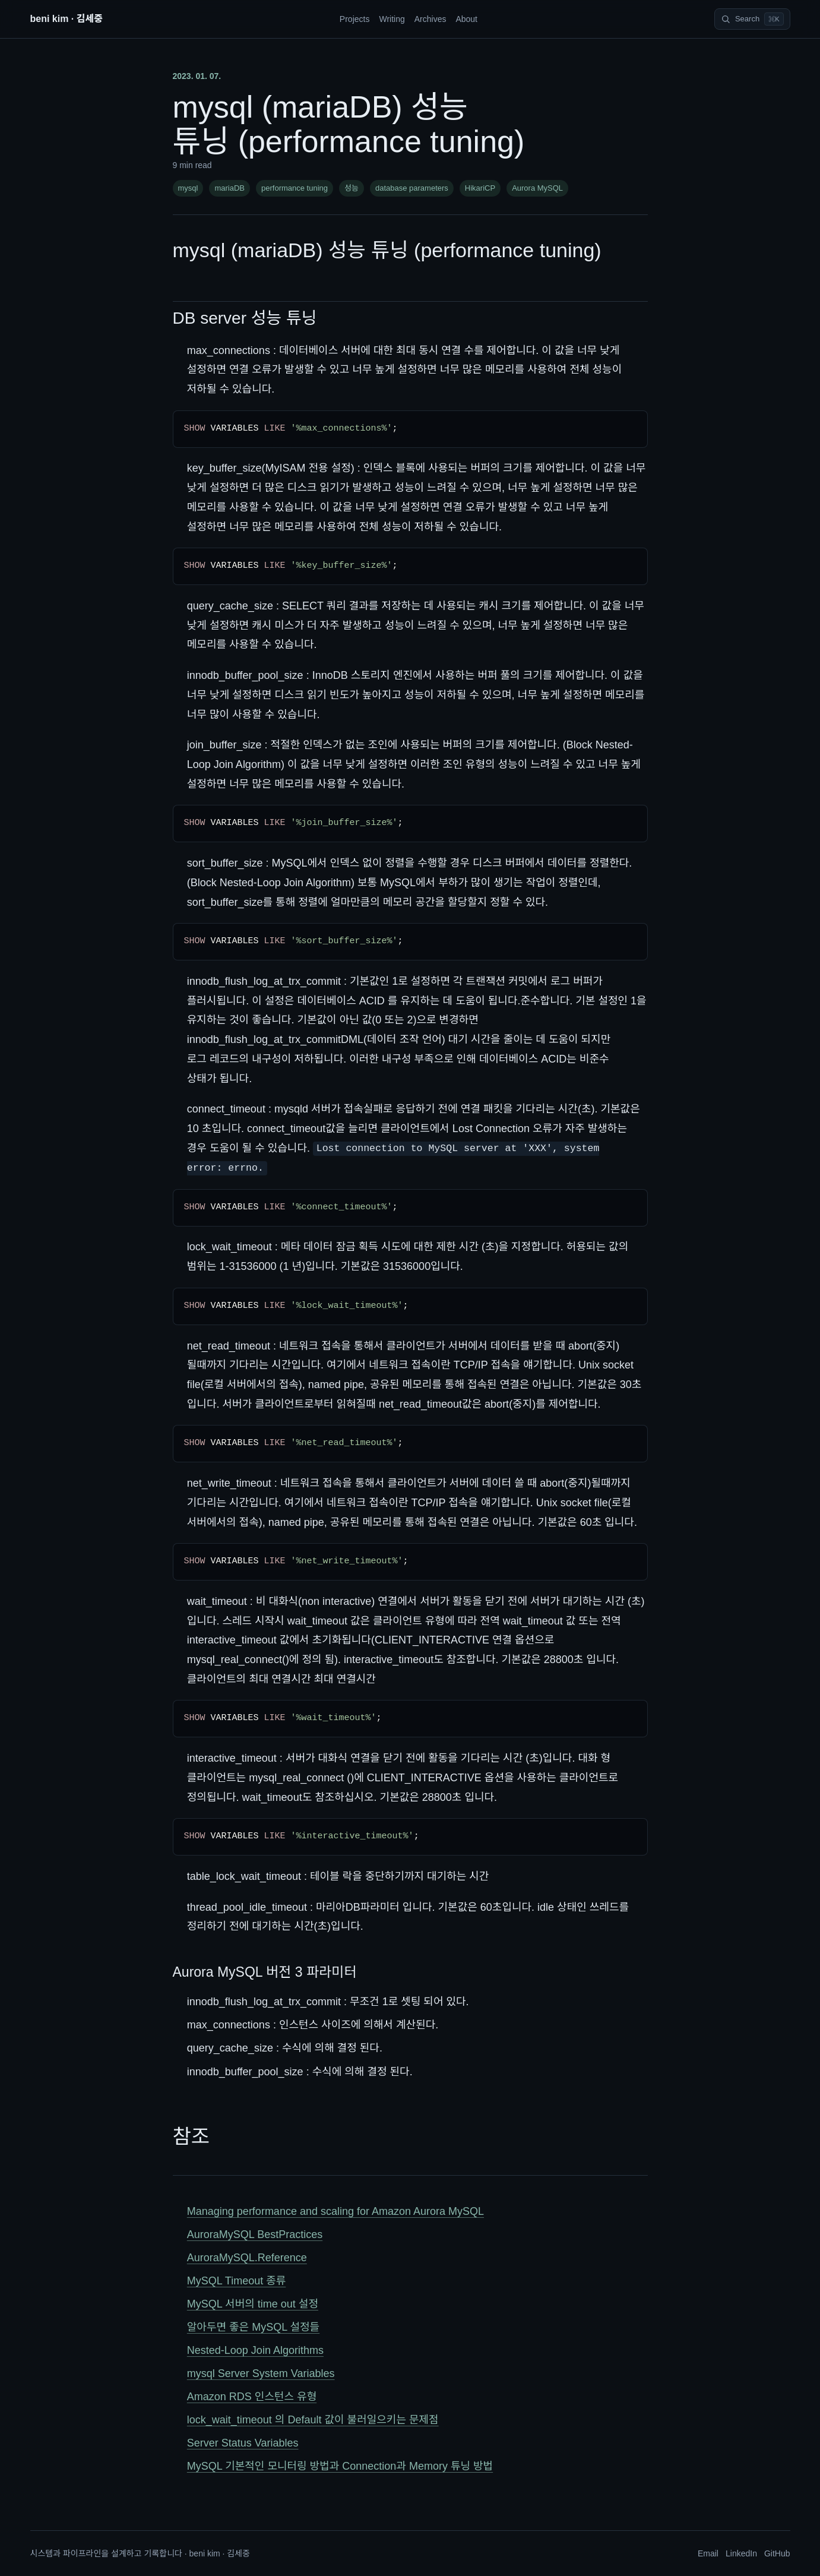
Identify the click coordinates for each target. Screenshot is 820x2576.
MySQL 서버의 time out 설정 (252, 2304)
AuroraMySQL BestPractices (254, 2234)
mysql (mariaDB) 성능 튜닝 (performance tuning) (387, 250)
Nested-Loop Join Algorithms (255, 2350)
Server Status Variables (243, 2443)
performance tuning (294, 188)
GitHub (777, 2553)
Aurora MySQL (537, 188)
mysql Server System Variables (261, 2373)
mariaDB (229, 188)
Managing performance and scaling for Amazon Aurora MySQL (335, 2211)
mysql (188, 188)
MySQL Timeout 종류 (236, 2281)
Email (708, 2553)
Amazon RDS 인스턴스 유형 (251, 2397)
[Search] (752, 19)
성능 (351, 188)
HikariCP (480, 188)
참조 (191, 2136)
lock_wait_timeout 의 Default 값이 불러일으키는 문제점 (313, 2420)
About (466, 19)
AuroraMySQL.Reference (247, 2258)
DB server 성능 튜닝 (245, 318)
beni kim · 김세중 (66, 19)
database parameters (411, 188)
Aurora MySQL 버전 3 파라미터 (265, 1972)
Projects (355, 19)
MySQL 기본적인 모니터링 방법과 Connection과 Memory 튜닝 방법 (340, 2466)
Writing (391, 19)
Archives (430, 19)
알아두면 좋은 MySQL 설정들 (253, 2327)
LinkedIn (741, 2553)
